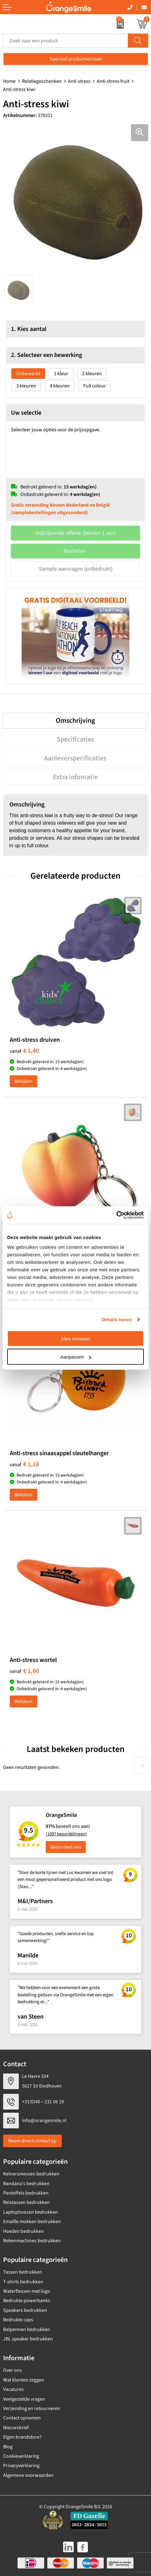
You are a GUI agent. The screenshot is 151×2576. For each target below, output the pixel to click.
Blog (8, 2446)
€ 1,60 (24, 1671)
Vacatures (13, 2389)
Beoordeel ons (65, 1847)
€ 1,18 (24, 1464)
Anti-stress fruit (113, 81)
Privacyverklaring (21, 2465)
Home (9, 81)
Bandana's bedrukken (26, 2183)
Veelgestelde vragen (24, 2399)
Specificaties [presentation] (75, 739)
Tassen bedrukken (22, 2272)
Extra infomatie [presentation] (75, 777)
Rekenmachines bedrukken (32, 2240)
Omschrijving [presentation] (75, 721)
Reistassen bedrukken (26, 2202)
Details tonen (117, 1319)
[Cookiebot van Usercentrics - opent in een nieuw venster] (116, 1215)
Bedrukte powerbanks (26, 2300)
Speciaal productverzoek (75, 59)
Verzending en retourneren (31, 2408)
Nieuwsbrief (16, 2427)
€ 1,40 (24, 1050)
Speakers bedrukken (25, 2310)
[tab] (75, 720)
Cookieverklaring (21, 2456)
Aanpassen (75, 1357)
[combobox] (65, 41)
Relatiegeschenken (42, 81)
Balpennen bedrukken (26, 2329)
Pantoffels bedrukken (26, 2193)
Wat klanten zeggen (23, 2379)
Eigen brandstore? (22, 2437)
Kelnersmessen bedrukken (31, 2173)
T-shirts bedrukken (23, 2281)
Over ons (12, 2370)
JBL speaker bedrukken (28, 2338)
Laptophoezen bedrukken (30, 2212)
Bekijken (23, 1081)
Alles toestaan (75, 1338)
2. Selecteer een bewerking (46, 355)
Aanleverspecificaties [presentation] (75, 758)
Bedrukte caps (18, 2319)
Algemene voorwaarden (28, 2475)
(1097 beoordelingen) (66, 1834)
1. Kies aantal (28, 329)
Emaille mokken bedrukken (32, 2221)
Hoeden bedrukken (23, 2231)
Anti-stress (79, 81)
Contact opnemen (22, 2417)
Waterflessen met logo (26, 2291)
